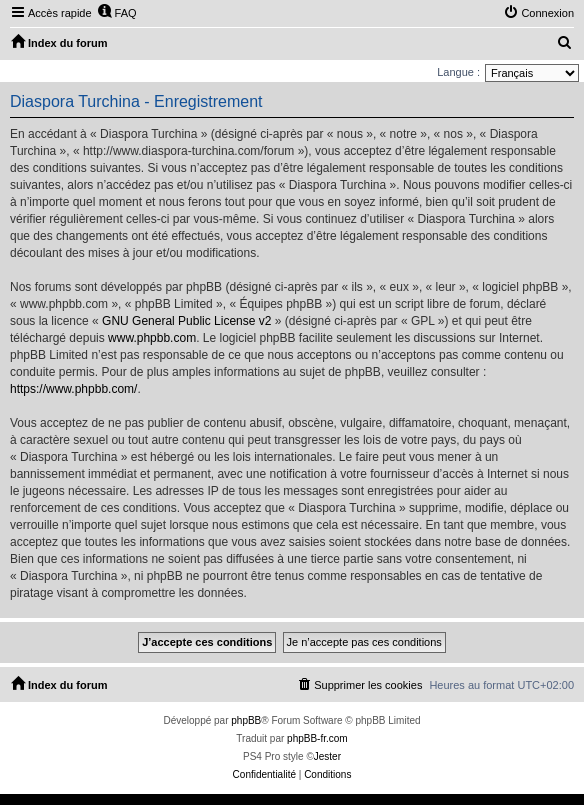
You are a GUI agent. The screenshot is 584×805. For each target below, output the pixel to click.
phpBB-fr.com (317, 738)
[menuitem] (117, 13)
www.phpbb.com (152, 338)
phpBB (246, 720)
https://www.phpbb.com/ (73, 389)
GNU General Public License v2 (186, 321)
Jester (327, 756)
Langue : (458, 72)
